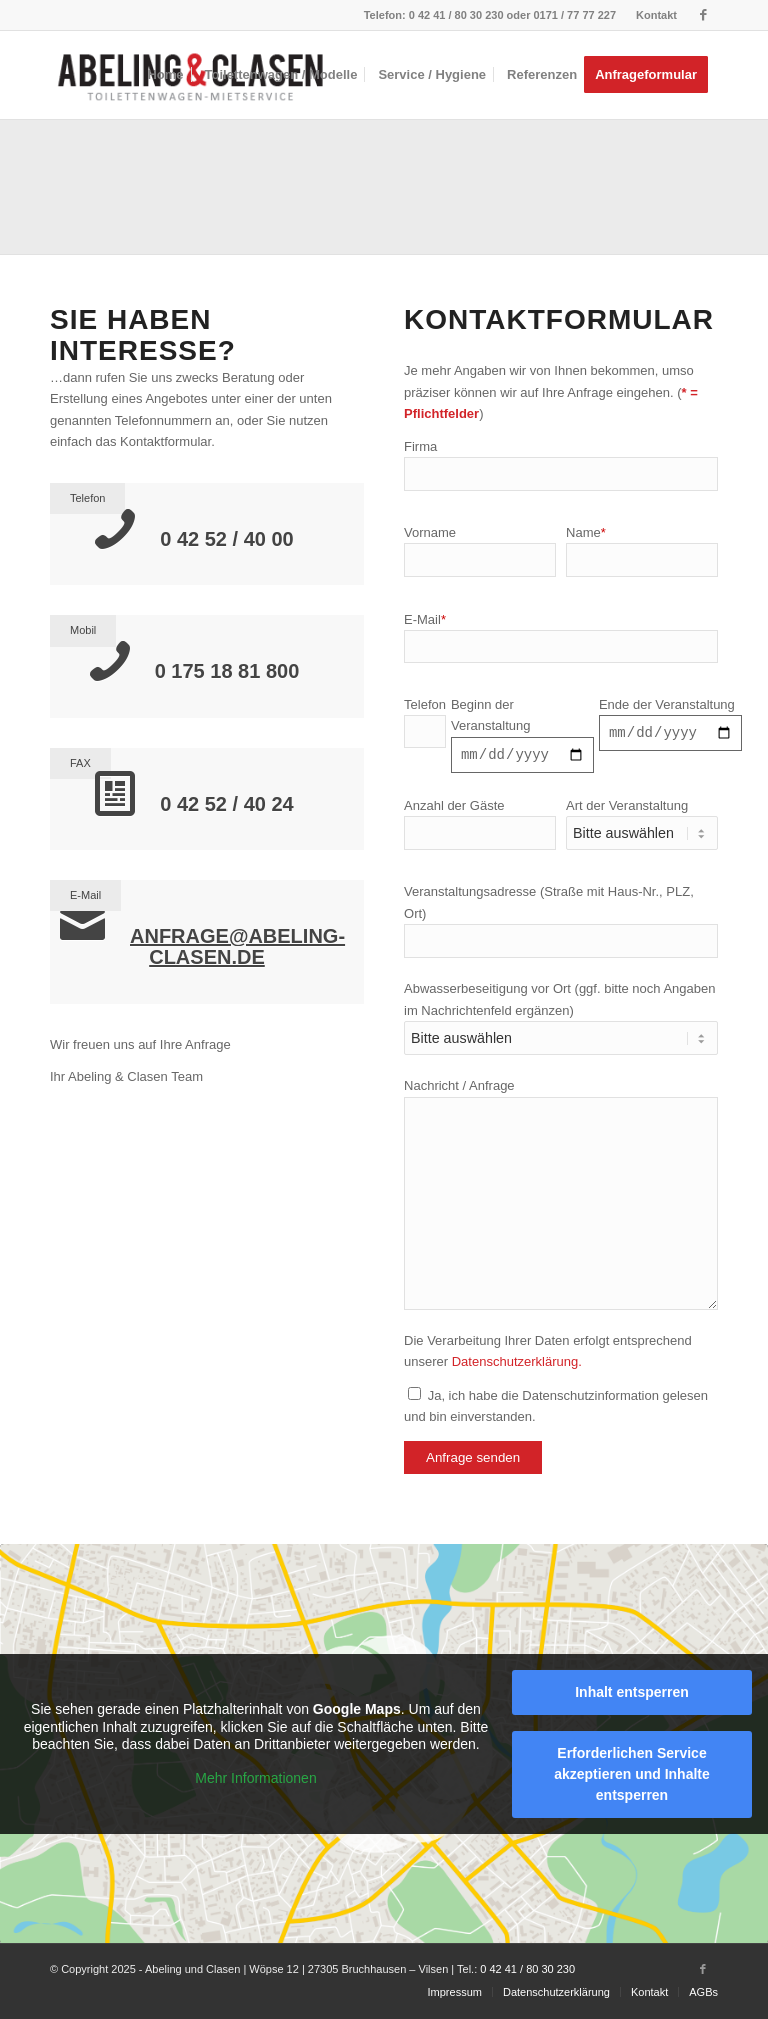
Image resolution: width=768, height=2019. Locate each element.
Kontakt (656, 15)
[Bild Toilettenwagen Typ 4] (541, 194)
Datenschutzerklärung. (517, 1364)
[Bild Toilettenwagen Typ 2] (240, 194)
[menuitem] (651, 15)
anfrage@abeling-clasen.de (237, 946)
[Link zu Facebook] (703, 15)
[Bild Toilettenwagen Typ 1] (90, 194)
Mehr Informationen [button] (255, 1781)
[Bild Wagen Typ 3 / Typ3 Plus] (391, 194)
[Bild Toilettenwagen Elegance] (692, 194)
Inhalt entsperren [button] (632, 1695)
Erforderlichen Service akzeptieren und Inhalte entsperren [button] (632, 1777)
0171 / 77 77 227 (574, 15)
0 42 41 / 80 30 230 (456, 15)
